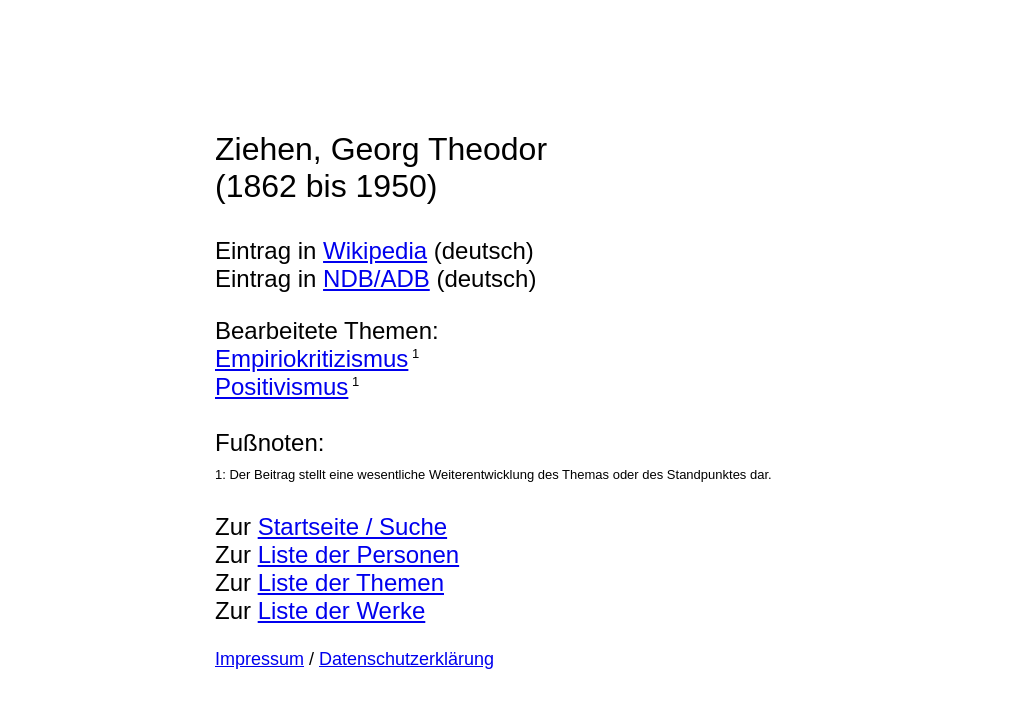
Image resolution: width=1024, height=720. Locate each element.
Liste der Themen (351, 582)
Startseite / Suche (352, 526)
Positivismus (281, 386)
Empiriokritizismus (311, 358)
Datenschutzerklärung (406, 659)
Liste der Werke (342, 610)
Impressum (259, 659)
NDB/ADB (376, 278)
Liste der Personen (358, 554)
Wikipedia (375, 250)
